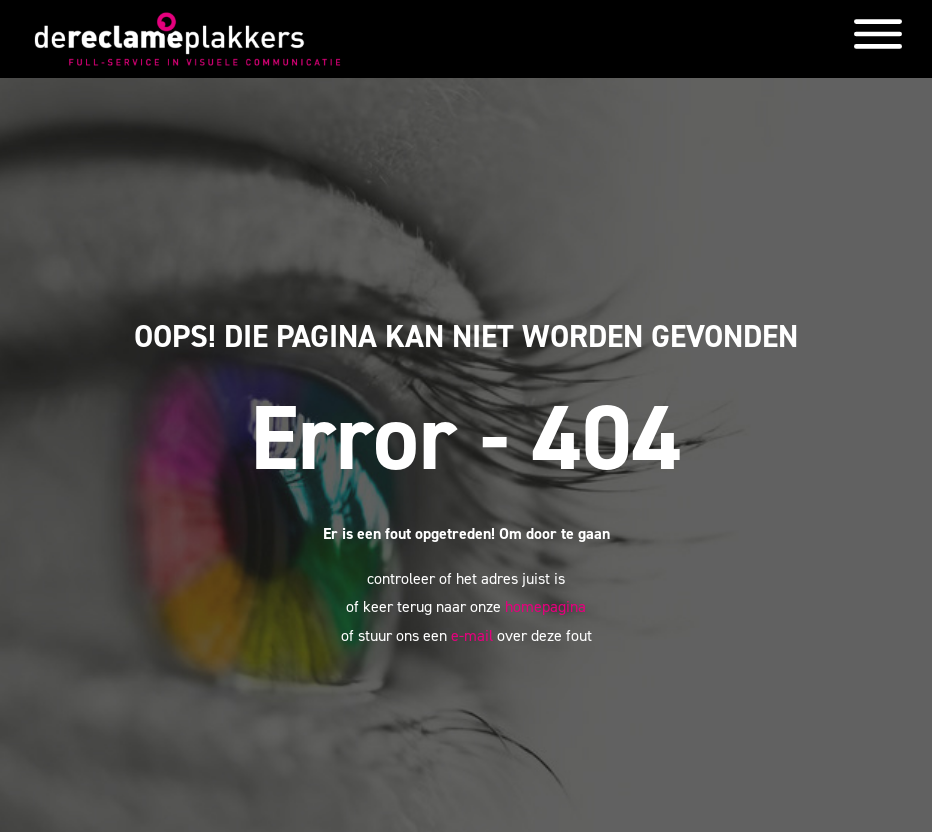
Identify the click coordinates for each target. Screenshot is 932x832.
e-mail (472, 635)
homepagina (545, 606)
